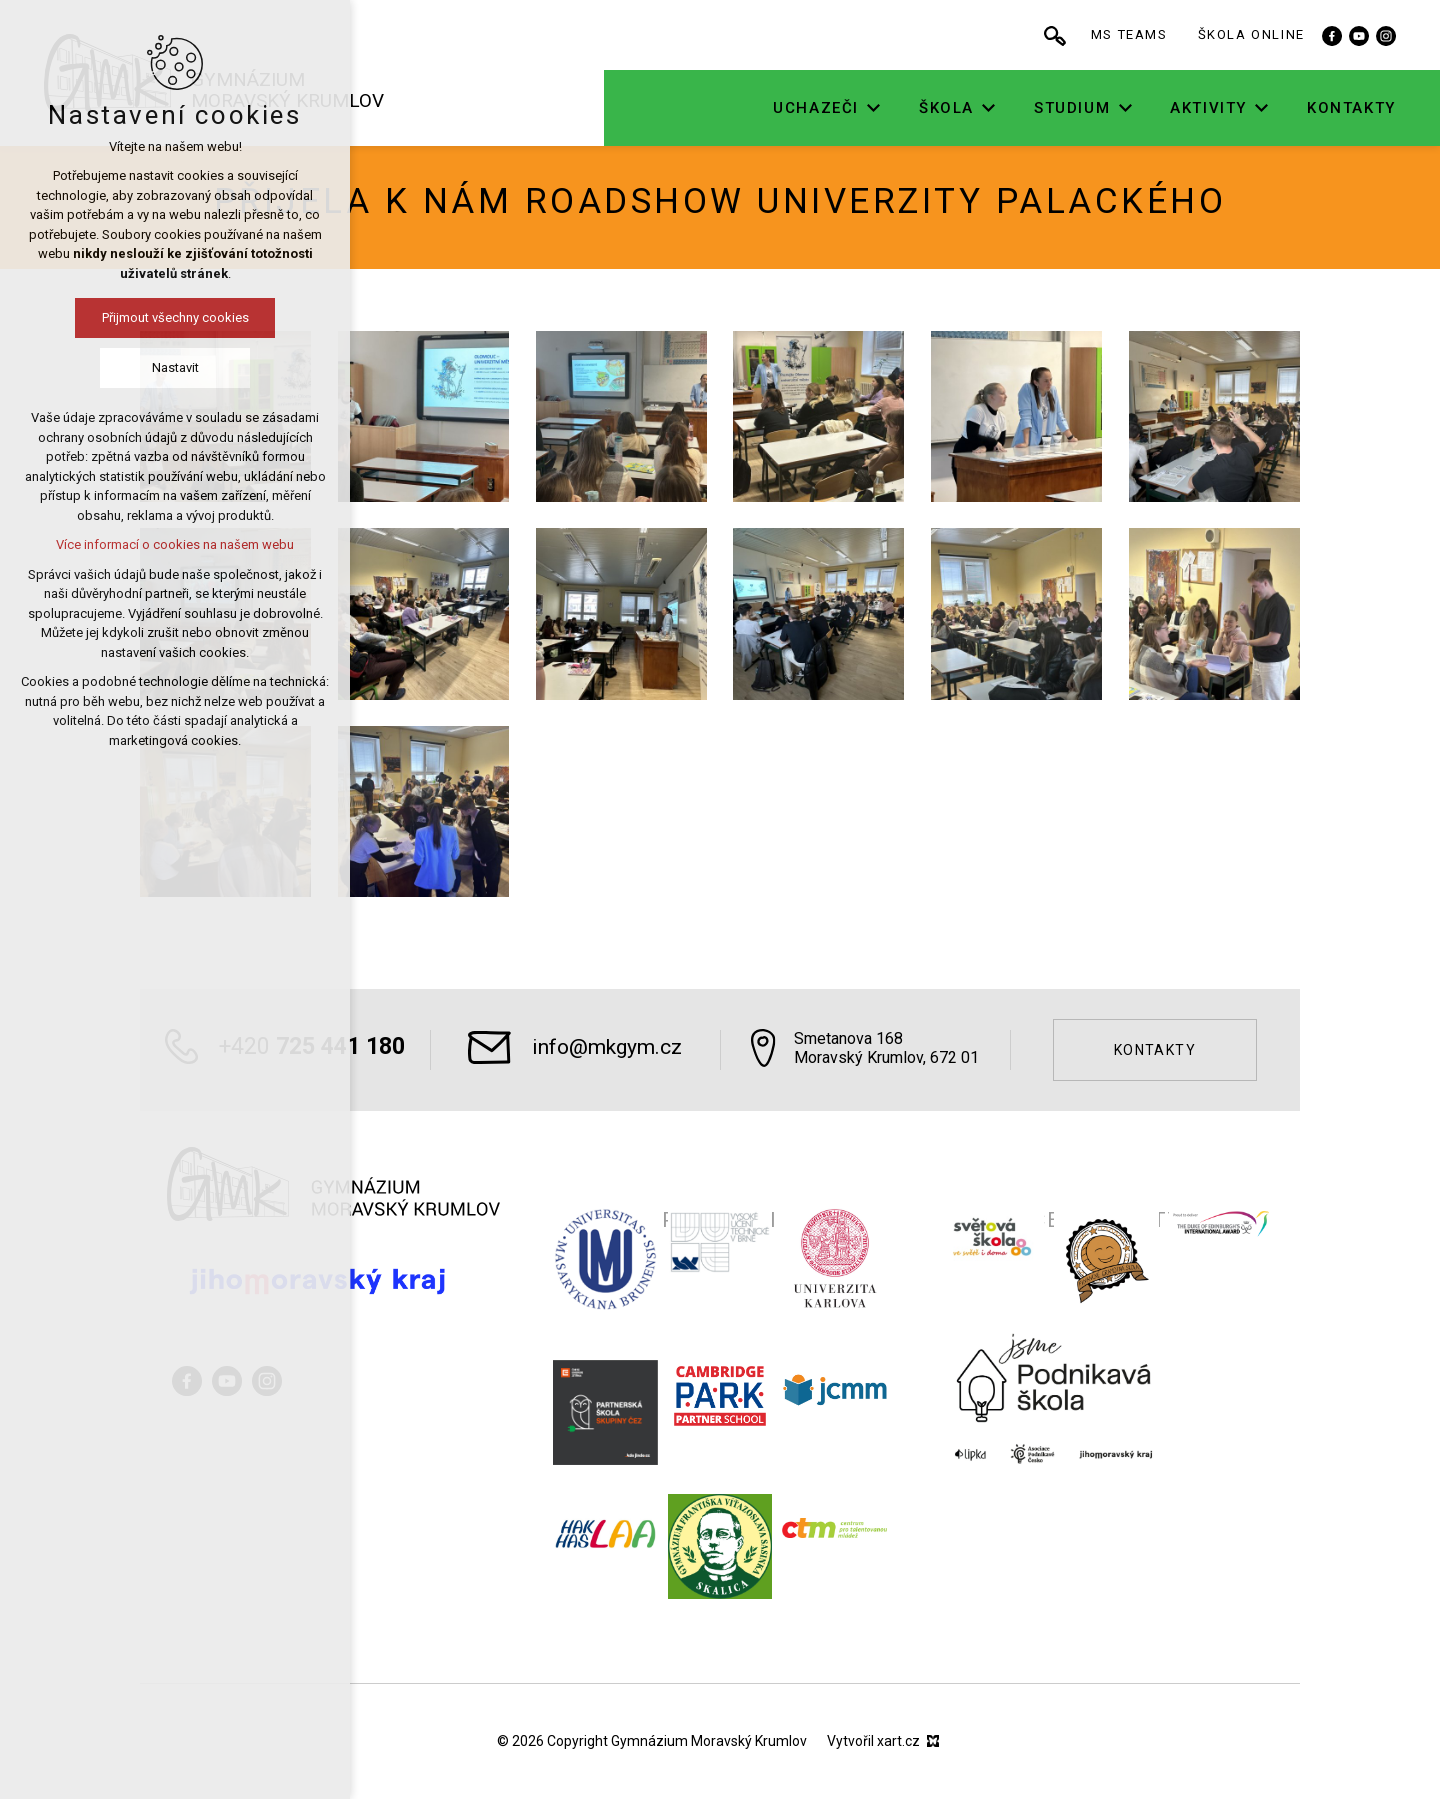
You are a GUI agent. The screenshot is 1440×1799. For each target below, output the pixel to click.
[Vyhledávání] (1123, 35)
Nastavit (77, 367)
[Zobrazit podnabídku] (942, 108)
